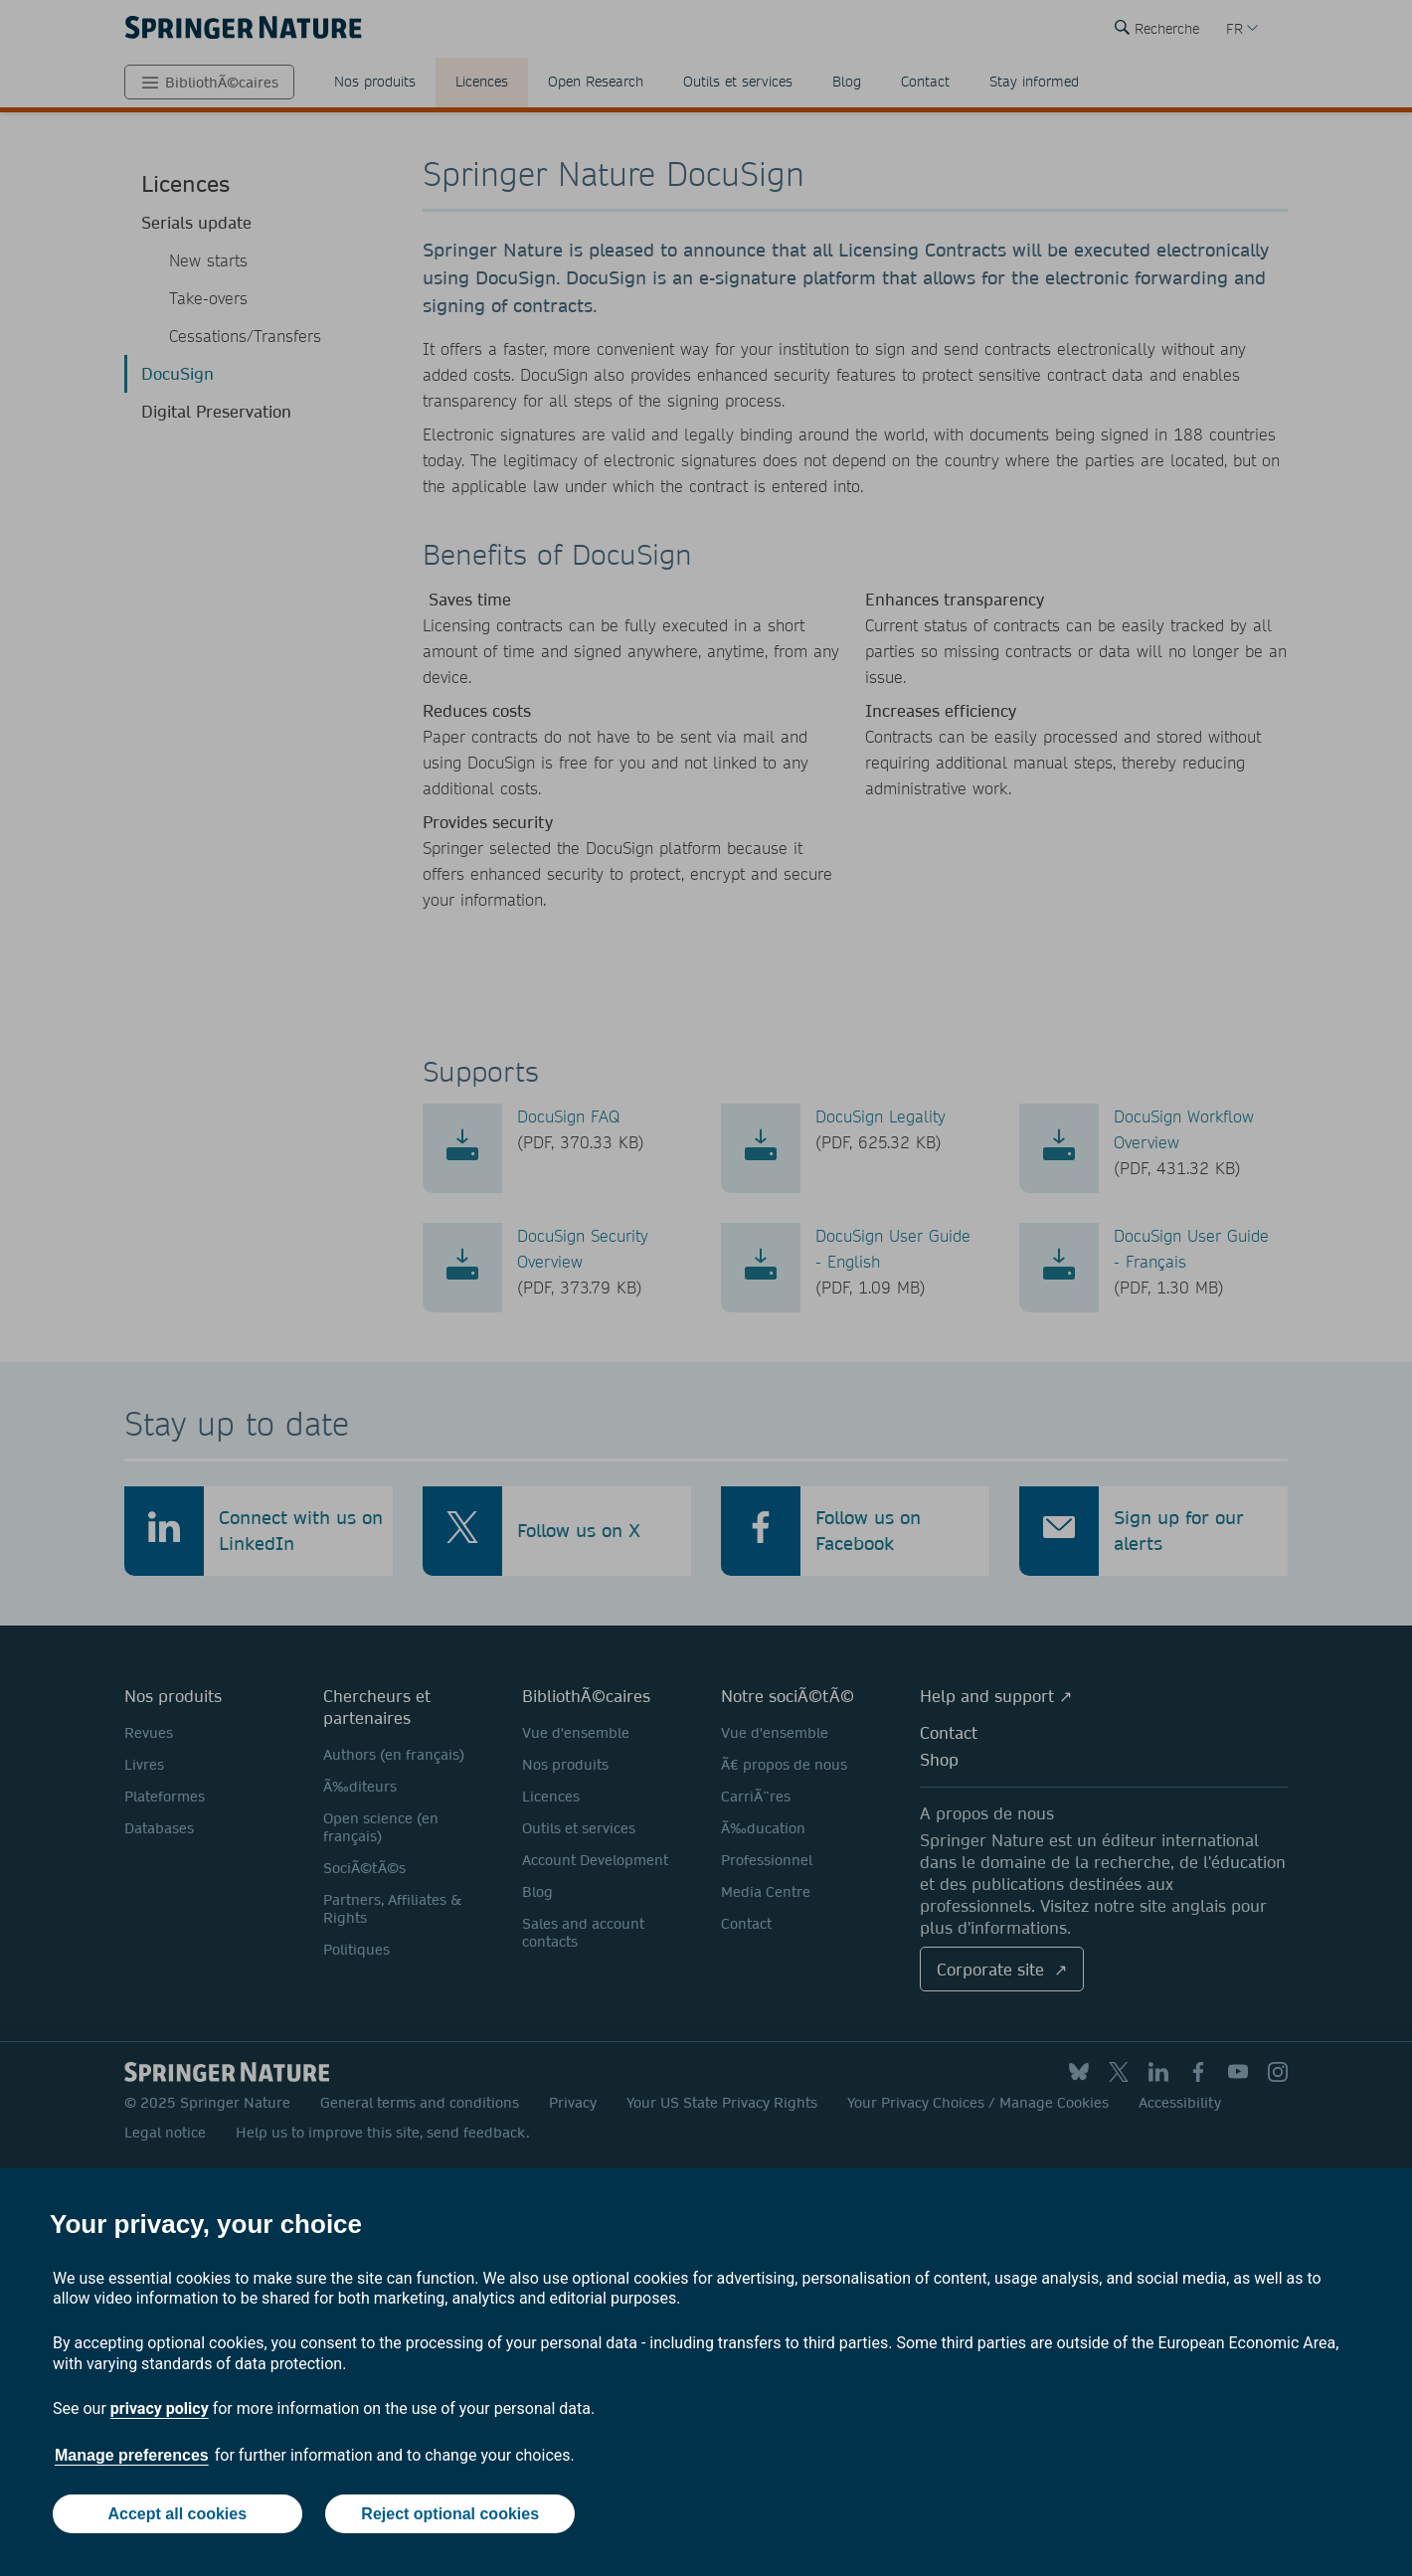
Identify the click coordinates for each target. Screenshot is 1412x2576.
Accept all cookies (177, 2513)
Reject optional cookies (450, 2513)
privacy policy (159, 2408)
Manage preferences (132, 2455)
